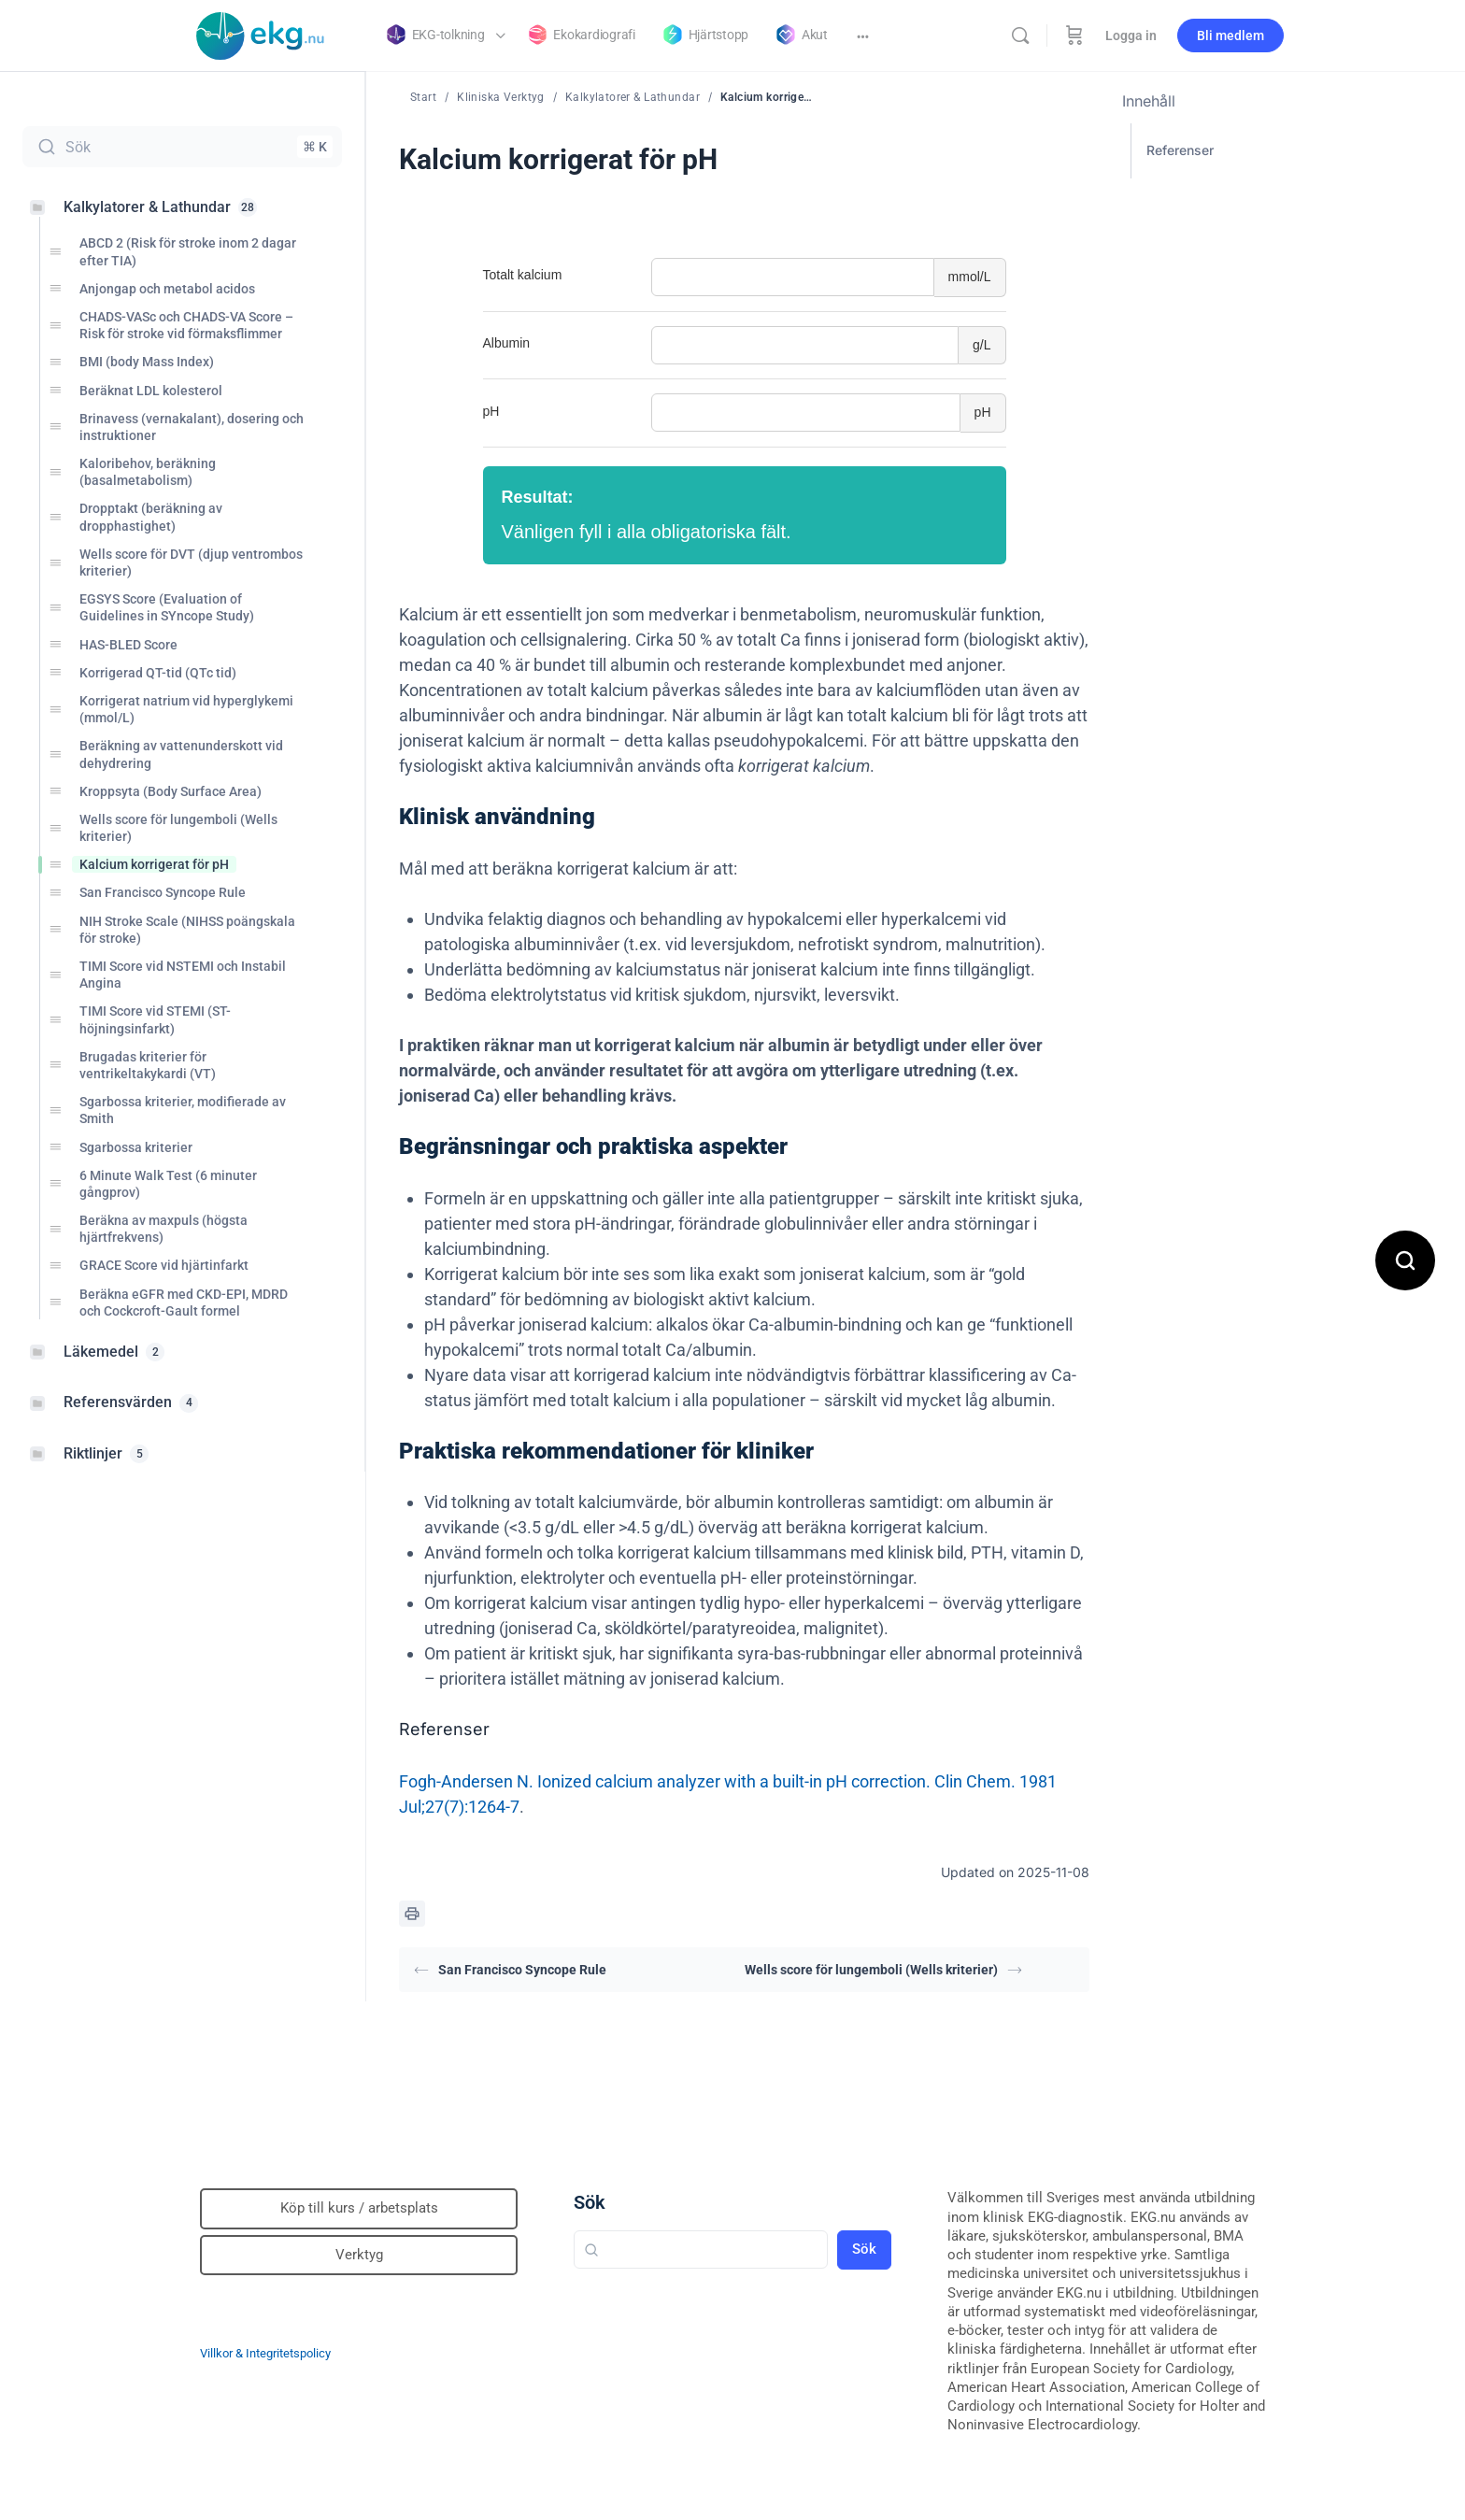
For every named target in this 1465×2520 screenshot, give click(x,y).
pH (491, 411)
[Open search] (1405, 1260)
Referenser (1180, 150)
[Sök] (1020, 35)
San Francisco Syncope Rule (510, 1969)
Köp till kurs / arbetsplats (359, 2208)
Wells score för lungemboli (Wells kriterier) (883, 1969)
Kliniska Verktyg (501, 97)
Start (423, 97)
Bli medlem (1230, 35)
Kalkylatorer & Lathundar (632, 97)
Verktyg (359, 2254)
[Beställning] (1074, 35)
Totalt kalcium (522, 274)
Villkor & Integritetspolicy (265, 2353)
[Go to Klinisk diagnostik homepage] (260, 34)
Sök (589, 2202)
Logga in (1131, 35)
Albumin (507, 342)
